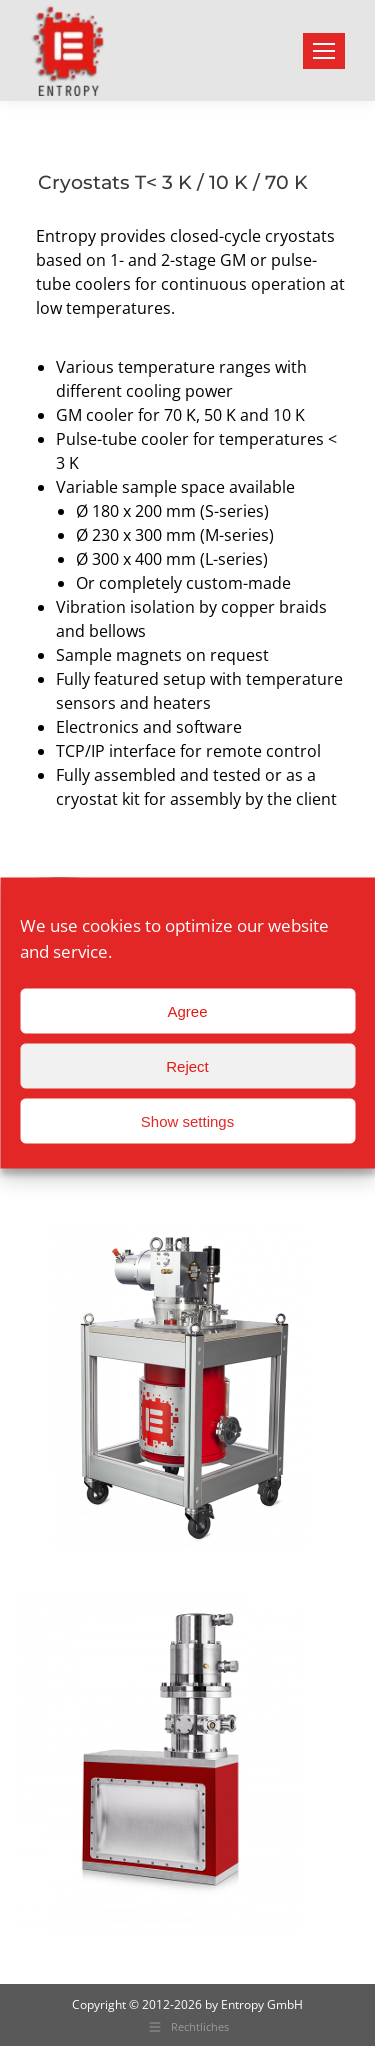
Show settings (187, 1120)
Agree (187, 1010)
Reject (187, 1065)
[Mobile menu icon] (324, 51)
